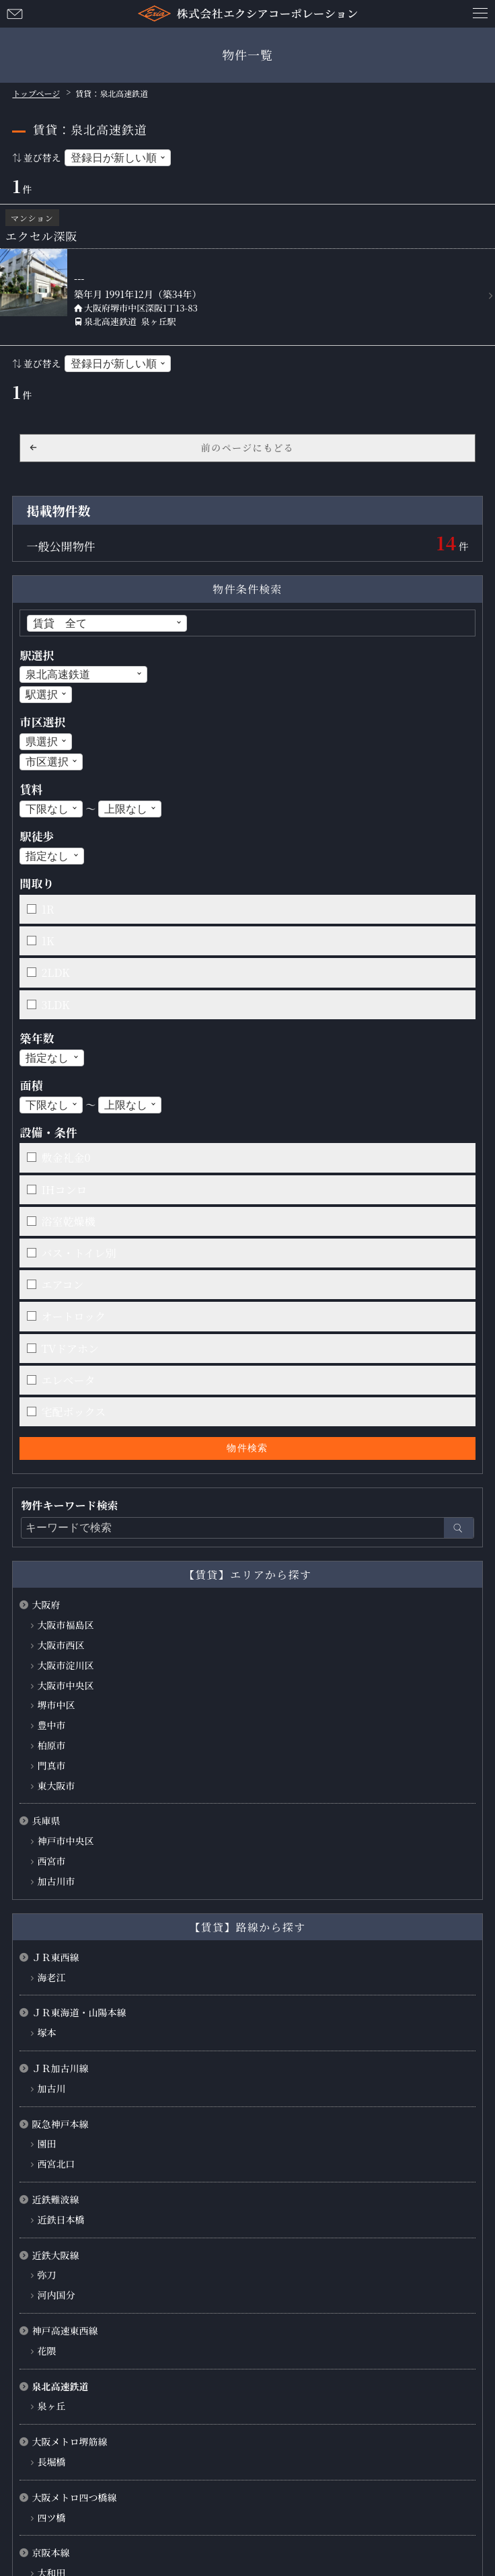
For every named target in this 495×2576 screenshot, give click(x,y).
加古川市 (56, 1881)
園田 (46, 2143)
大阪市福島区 (65, 1624)
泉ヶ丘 (51, 2406)
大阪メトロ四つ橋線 (74, 2497)
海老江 (51, 1977)
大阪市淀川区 (65, 1665)
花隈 (46, 2350)
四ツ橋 (51, 2517)
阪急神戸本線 (60, 2124)
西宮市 (51, 1861)
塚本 (46, 2032)
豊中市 (51, 1725)
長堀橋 (51, 2461)
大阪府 (46, 1604)
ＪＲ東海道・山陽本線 (79, 2012)
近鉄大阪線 (55, 2255)
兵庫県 (46, 1820)
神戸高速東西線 (65, 2330)
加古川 (51, 2088)
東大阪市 (56, 1785)
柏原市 (51, 1745)
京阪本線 (50, 2552)
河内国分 (56, 2295)
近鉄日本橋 (60, 2219)
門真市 (51, 1765)
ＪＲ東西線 (55, 1957)
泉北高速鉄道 (60, 2386)
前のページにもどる (247, 447)
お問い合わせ (15, 13)
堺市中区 (56, 1705)
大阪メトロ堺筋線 (69, 2441)
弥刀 (46, 2274)
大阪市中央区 (65, 1685)
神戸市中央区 (65, 1840)
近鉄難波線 (55, 2199)
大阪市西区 (60, 1645)
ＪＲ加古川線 (60, 2068)
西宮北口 (56, 2163)
